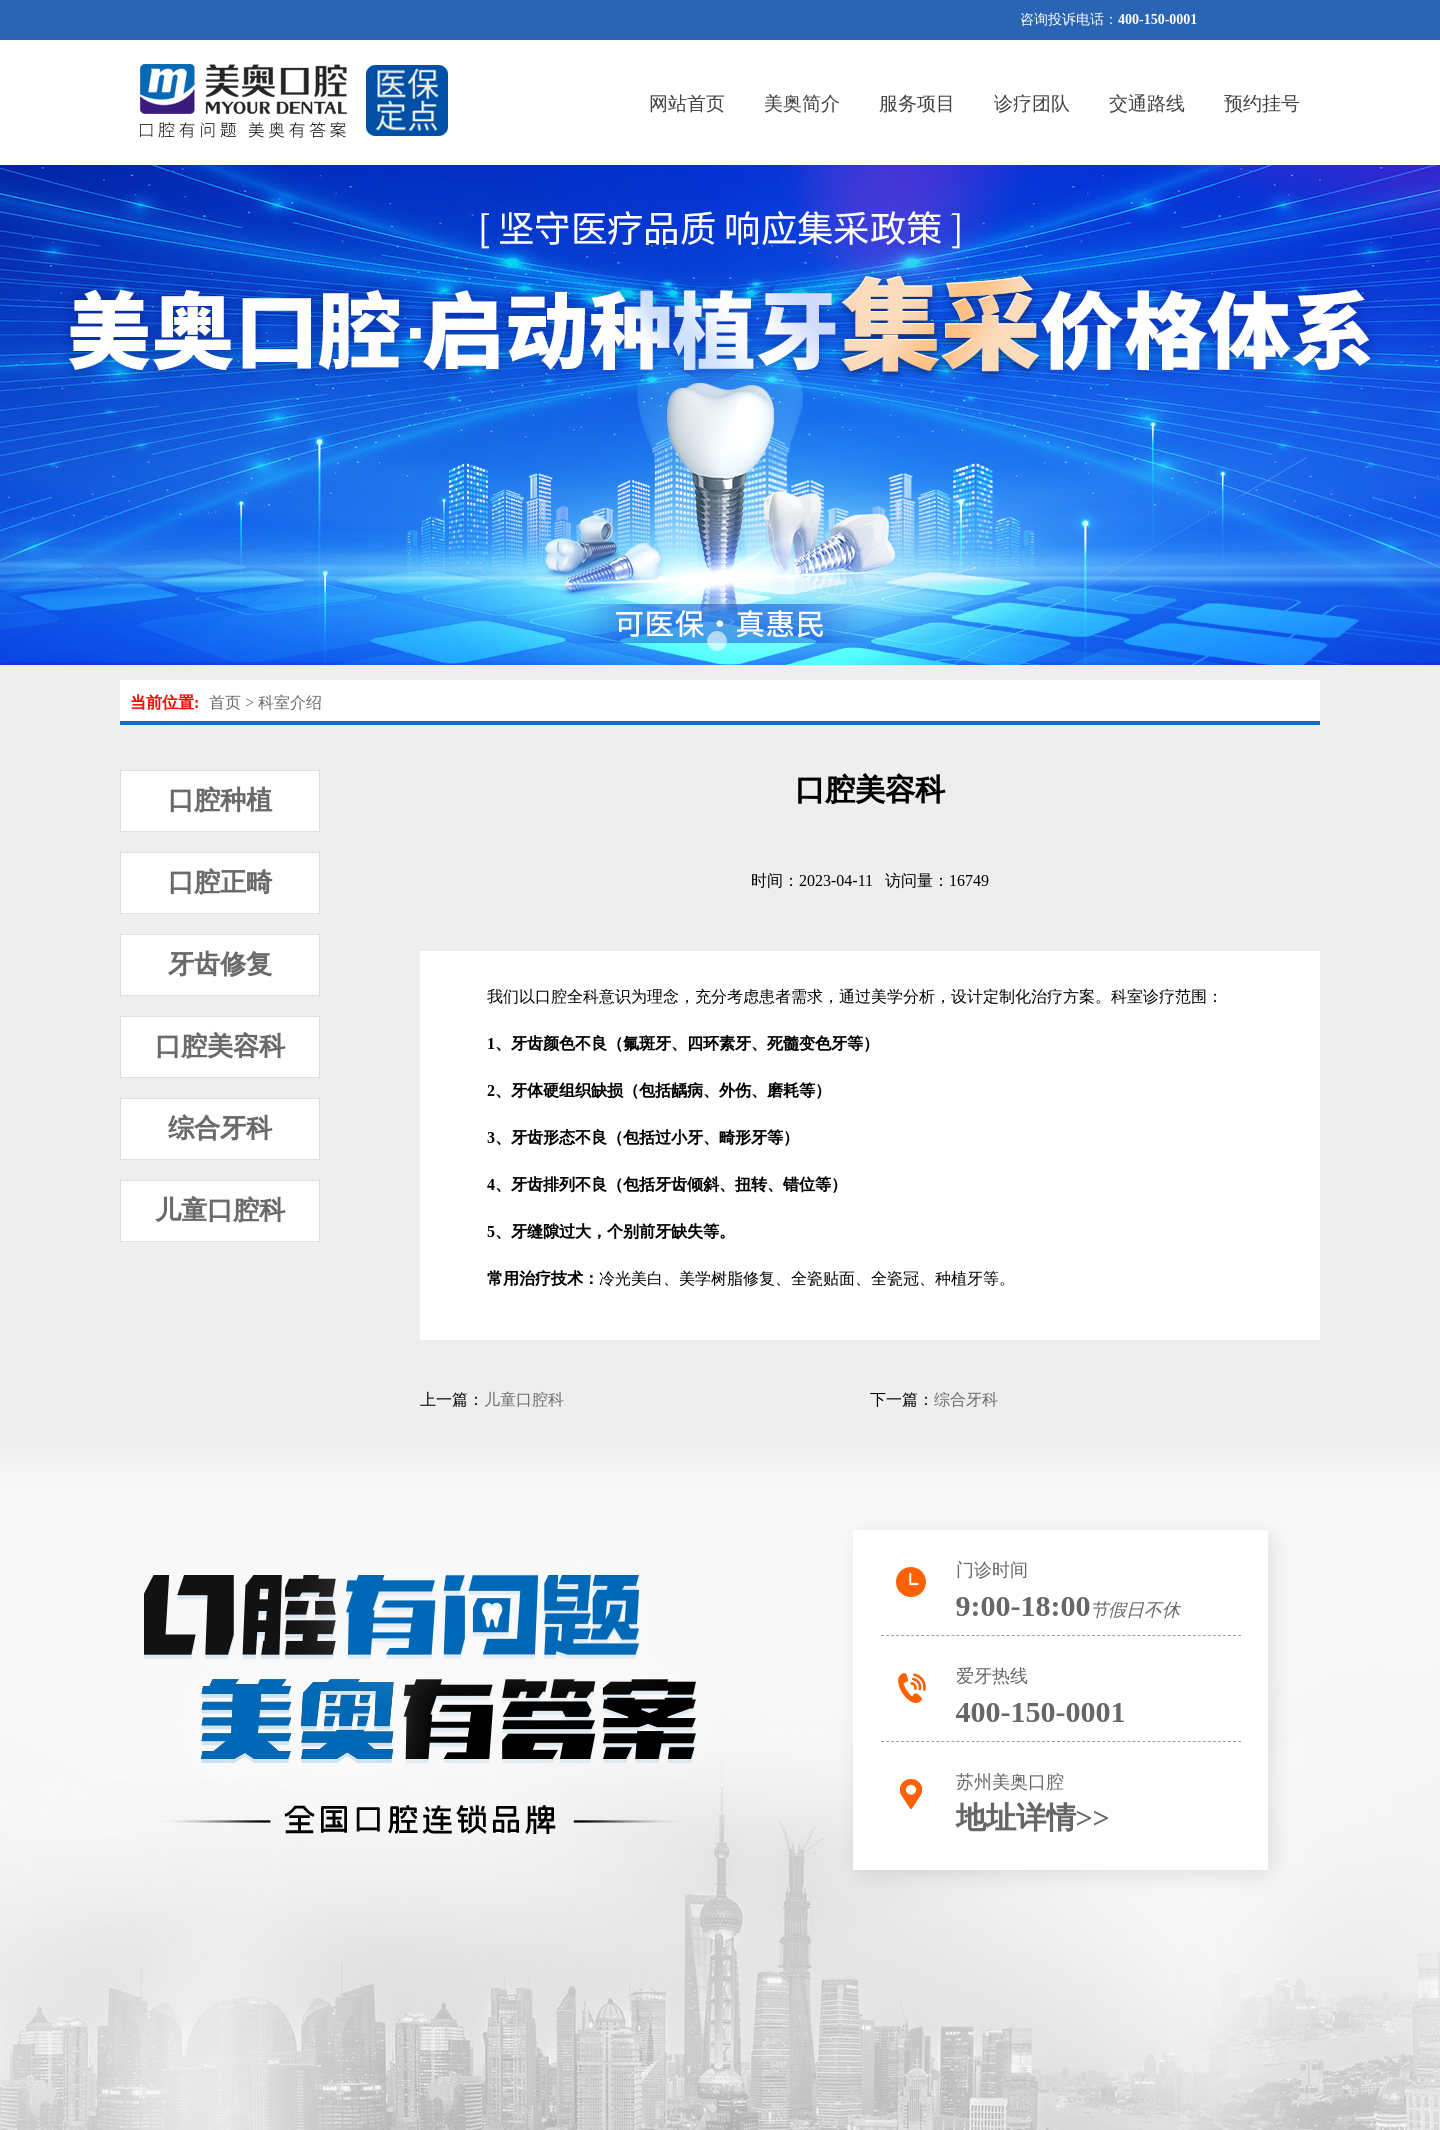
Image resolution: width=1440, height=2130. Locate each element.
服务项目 (917, 103)
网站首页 (687, 103)
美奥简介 (802, 103)
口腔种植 (220, 800)
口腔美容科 (220, 1046)
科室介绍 (290, 702)
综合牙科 (220, 1128)
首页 (225, 702)
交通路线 (1147, 103)
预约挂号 (1262, 103)
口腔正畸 (220, 882)
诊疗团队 (1032, 103)
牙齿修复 (220, 964)
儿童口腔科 (220, 1210)
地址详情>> (1033, 1817)
